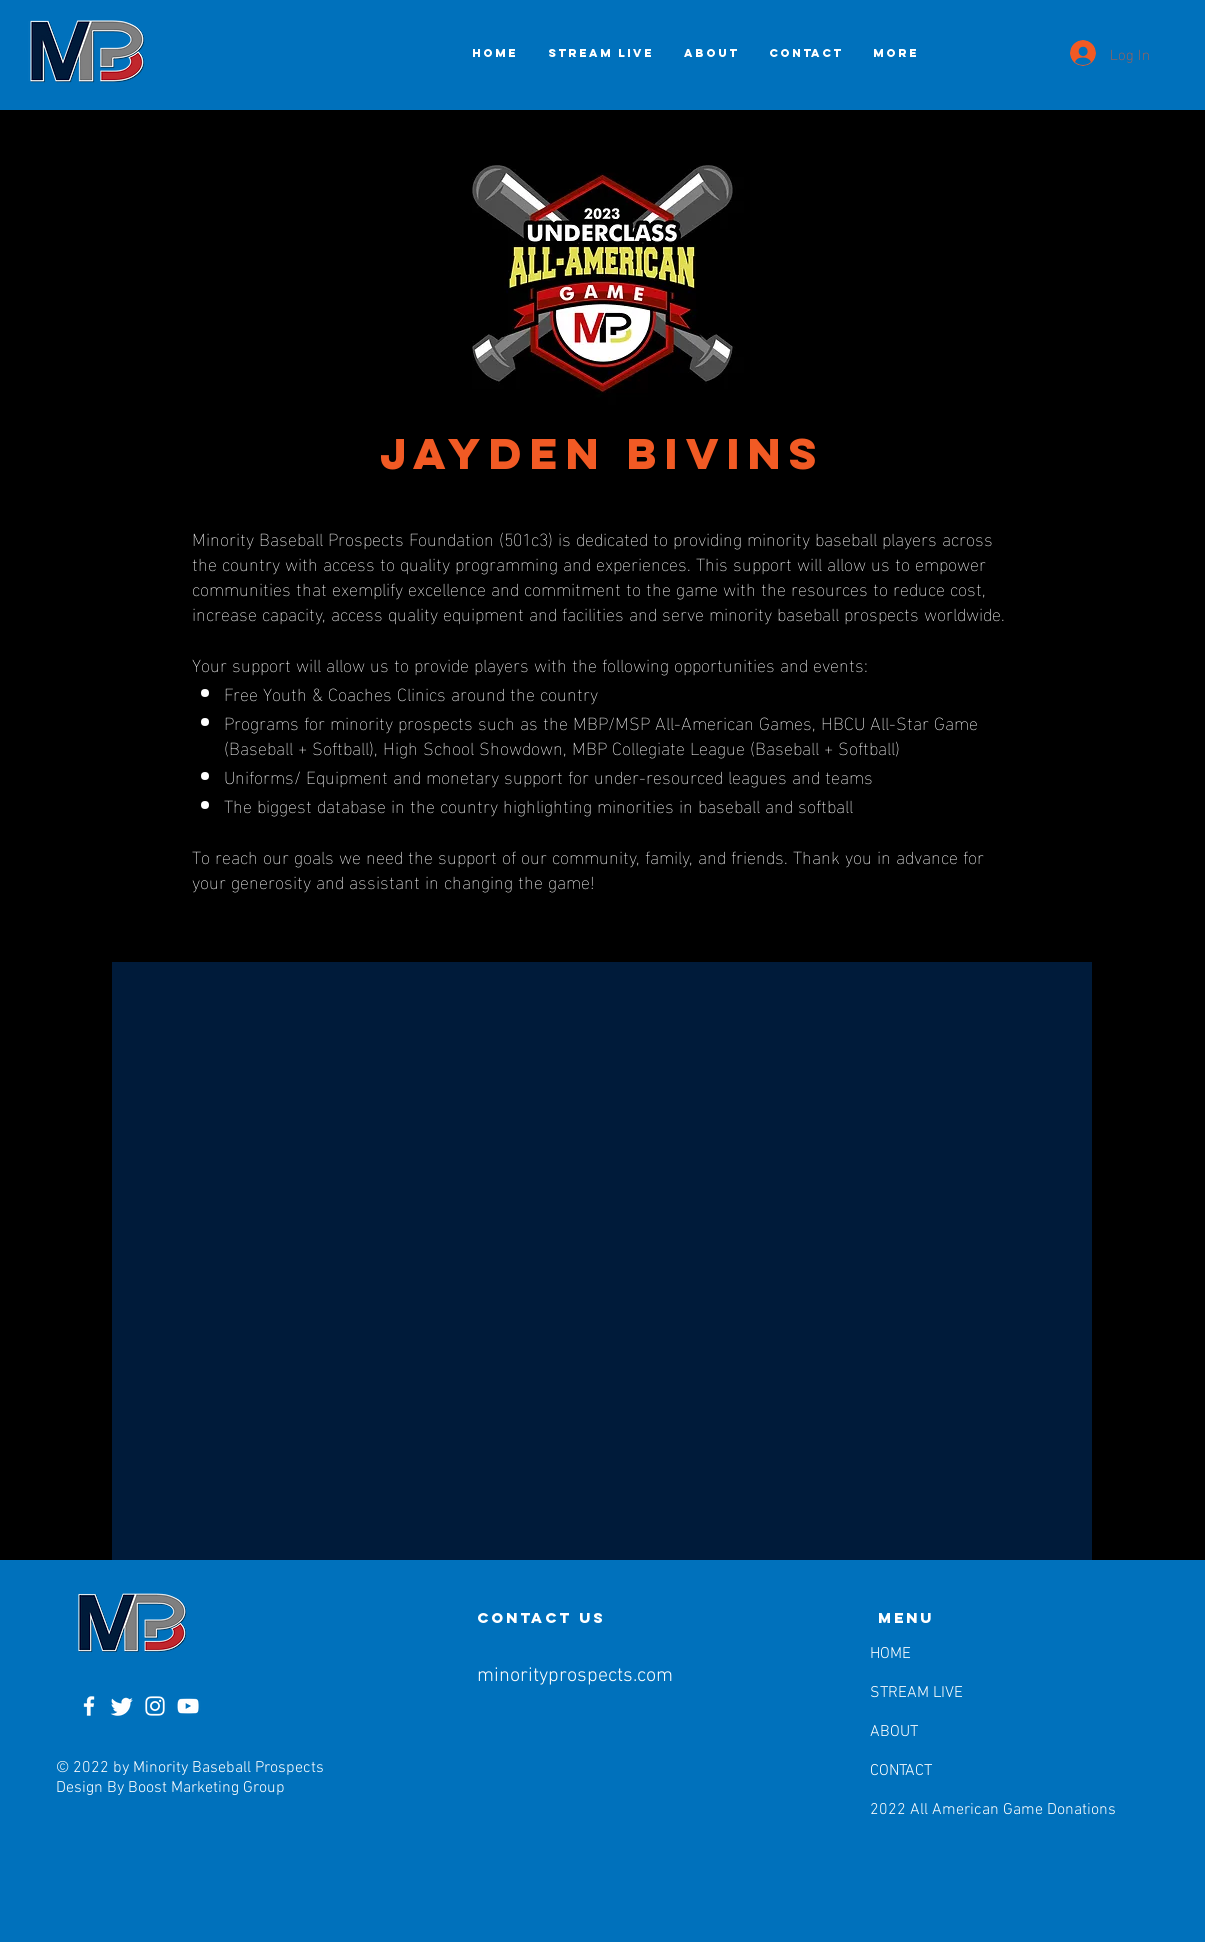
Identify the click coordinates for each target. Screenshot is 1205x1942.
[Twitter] (122, 1706)
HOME (890, 1654)
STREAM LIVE (916, 1693)
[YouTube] (188, 1706)
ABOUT (894, 1732)
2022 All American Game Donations (921, 1810)
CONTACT (901, 1771)
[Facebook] (89, 1706)
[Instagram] (155, 1706)
